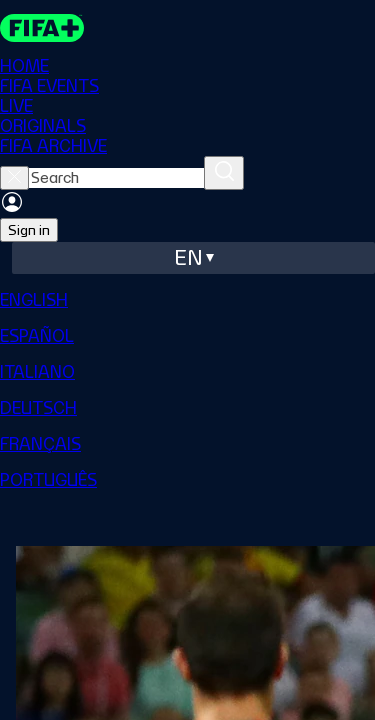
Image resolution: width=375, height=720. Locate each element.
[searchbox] (116, 178)
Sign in (29, 230)
